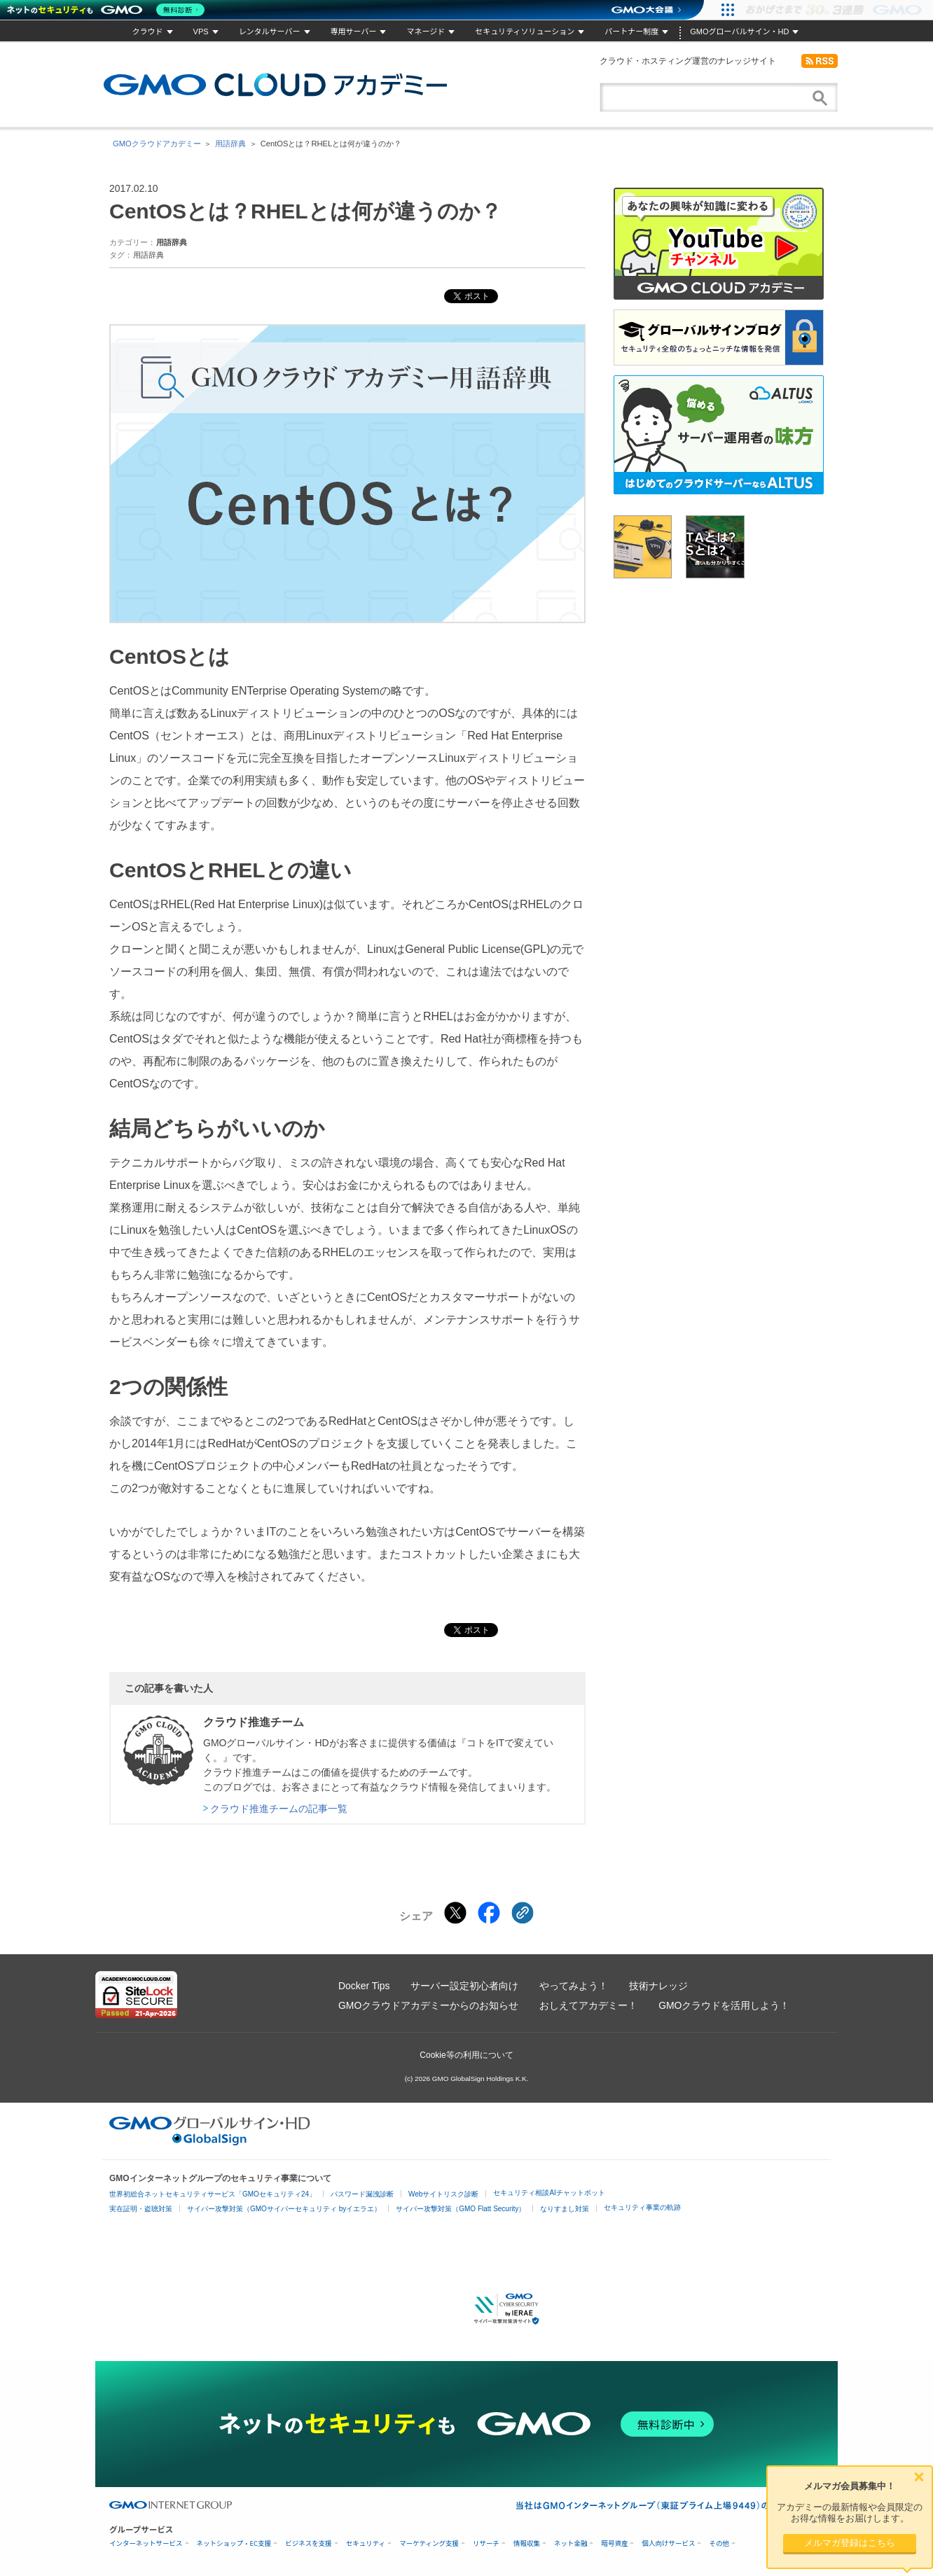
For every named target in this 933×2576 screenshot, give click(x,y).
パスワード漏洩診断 (362, 2194)
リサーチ (486, 2543)
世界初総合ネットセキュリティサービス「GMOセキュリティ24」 (212, 2194)
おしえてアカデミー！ (588, 2005)
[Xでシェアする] (455, 1913)
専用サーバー (354, 31)
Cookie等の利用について (466, 2055)
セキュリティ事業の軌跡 (642, 2207)
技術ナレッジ (658, 1985)
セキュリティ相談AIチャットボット (548, 2192)
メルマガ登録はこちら (849, 2542)
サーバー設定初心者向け (464, 1985)
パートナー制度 (631, 31)
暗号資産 (614, 2543)
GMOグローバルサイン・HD (739, 31)
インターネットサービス (146, 2543)
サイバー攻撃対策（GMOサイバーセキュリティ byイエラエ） (284, 2209)
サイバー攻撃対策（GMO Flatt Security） (460, 2209)
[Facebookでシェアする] (489, 1913)
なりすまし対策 (564, 2209)
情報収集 (526, 2543)
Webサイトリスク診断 (443, 2194)
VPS (201, 31)
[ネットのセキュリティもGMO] (108, 10)
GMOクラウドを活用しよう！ (723, 2005)
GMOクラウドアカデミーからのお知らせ (428, 2005)
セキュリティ (365, 2543)
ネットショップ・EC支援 (234, 2543)
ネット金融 (571, 2543)
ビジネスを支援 (308, 2543)
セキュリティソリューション (524, 31)
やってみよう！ (573, 1985)
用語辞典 (230, 143)
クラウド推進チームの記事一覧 (278, 1808)
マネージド (425, 31)
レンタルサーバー (269, 31)
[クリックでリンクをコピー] (522, 1913)
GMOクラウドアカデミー (275, 84)
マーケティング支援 (429, 2543)
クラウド (147, 31)
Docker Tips (363, 1985)
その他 (719, 2543)
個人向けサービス (668, 2543)
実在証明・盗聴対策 (140, 2209)
